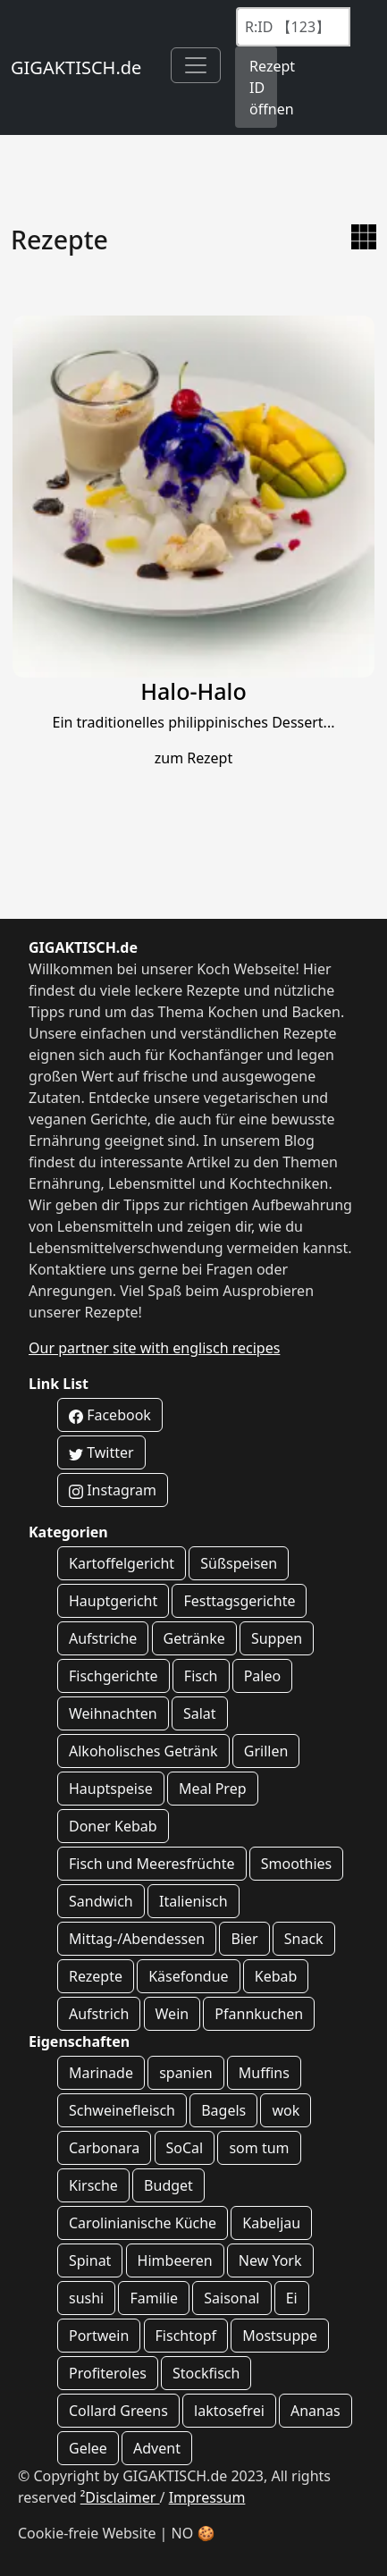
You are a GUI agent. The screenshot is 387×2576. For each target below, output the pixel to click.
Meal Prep (213, 1788)
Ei (292, 2298)
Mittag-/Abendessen (137, 1939)
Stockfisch (206, 2373)
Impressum (207, 2497)
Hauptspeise (111, 1788)
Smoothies (296, 1863)
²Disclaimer (120, 2497)
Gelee (88, 2448)
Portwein (99, 2335)
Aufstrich (99, 2014)
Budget (168, 2185)
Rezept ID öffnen (263, 87)
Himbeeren (175, 2260)
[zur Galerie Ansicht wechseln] (363, 236)
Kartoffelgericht (121, 1563)
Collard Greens (118, 2410)
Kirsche (93, 2185)
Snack (304, 1939)
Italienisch (193, 1901)
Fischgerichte (113, 1676)
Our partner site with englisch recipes (154, 1348)
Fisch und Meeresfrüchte (152, 1863)
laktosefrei (229, 2410)
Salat (199, 1713)
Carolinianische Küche (142, 2223)
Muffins (264, 2073)
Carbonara (104, 2148)
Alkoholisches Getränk (143, 1751)
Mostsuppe (279, 2335)
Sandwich (101, 1901)
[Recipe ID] (293, 26)
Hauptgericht (113, 1601)
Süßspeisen (238, 1563)
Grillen (266, 1751)
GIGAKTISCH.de (76, 67)
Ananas (315, 2410)
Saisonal (231, 2298)
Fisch (201, 1676)
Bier (244, 1939)
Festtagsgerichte (239, 1601)
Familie (154, 2298)
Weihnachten (113, 1713)
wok (285, 2110)
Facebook (110, 1415)
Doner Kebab (113, 1826)
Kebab (276, 1976)
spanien (185, 2073)
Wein (172, 2014)
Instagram (112, 1490)
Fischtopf (186, 2335)
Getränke (194, 1638)
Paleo (263, 1676)
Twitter (101, 1452)
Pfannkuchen (259, 2014)
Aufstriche (103, 1638)
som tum (259, 2148)
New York (270, 2260)
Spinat (90, 2260)
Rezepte (95, 1976)
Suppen (276, 1638)
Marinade (101, 2073)
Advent (157, 2448)
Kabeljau (271, 2223)
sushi (86, 2298)
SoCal (185, 2148)
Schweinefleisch (122, 2110)
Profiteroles (108, 2373)
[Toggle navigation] (196, 65)
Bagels (223, 2110)
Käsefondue (188, 1976)
